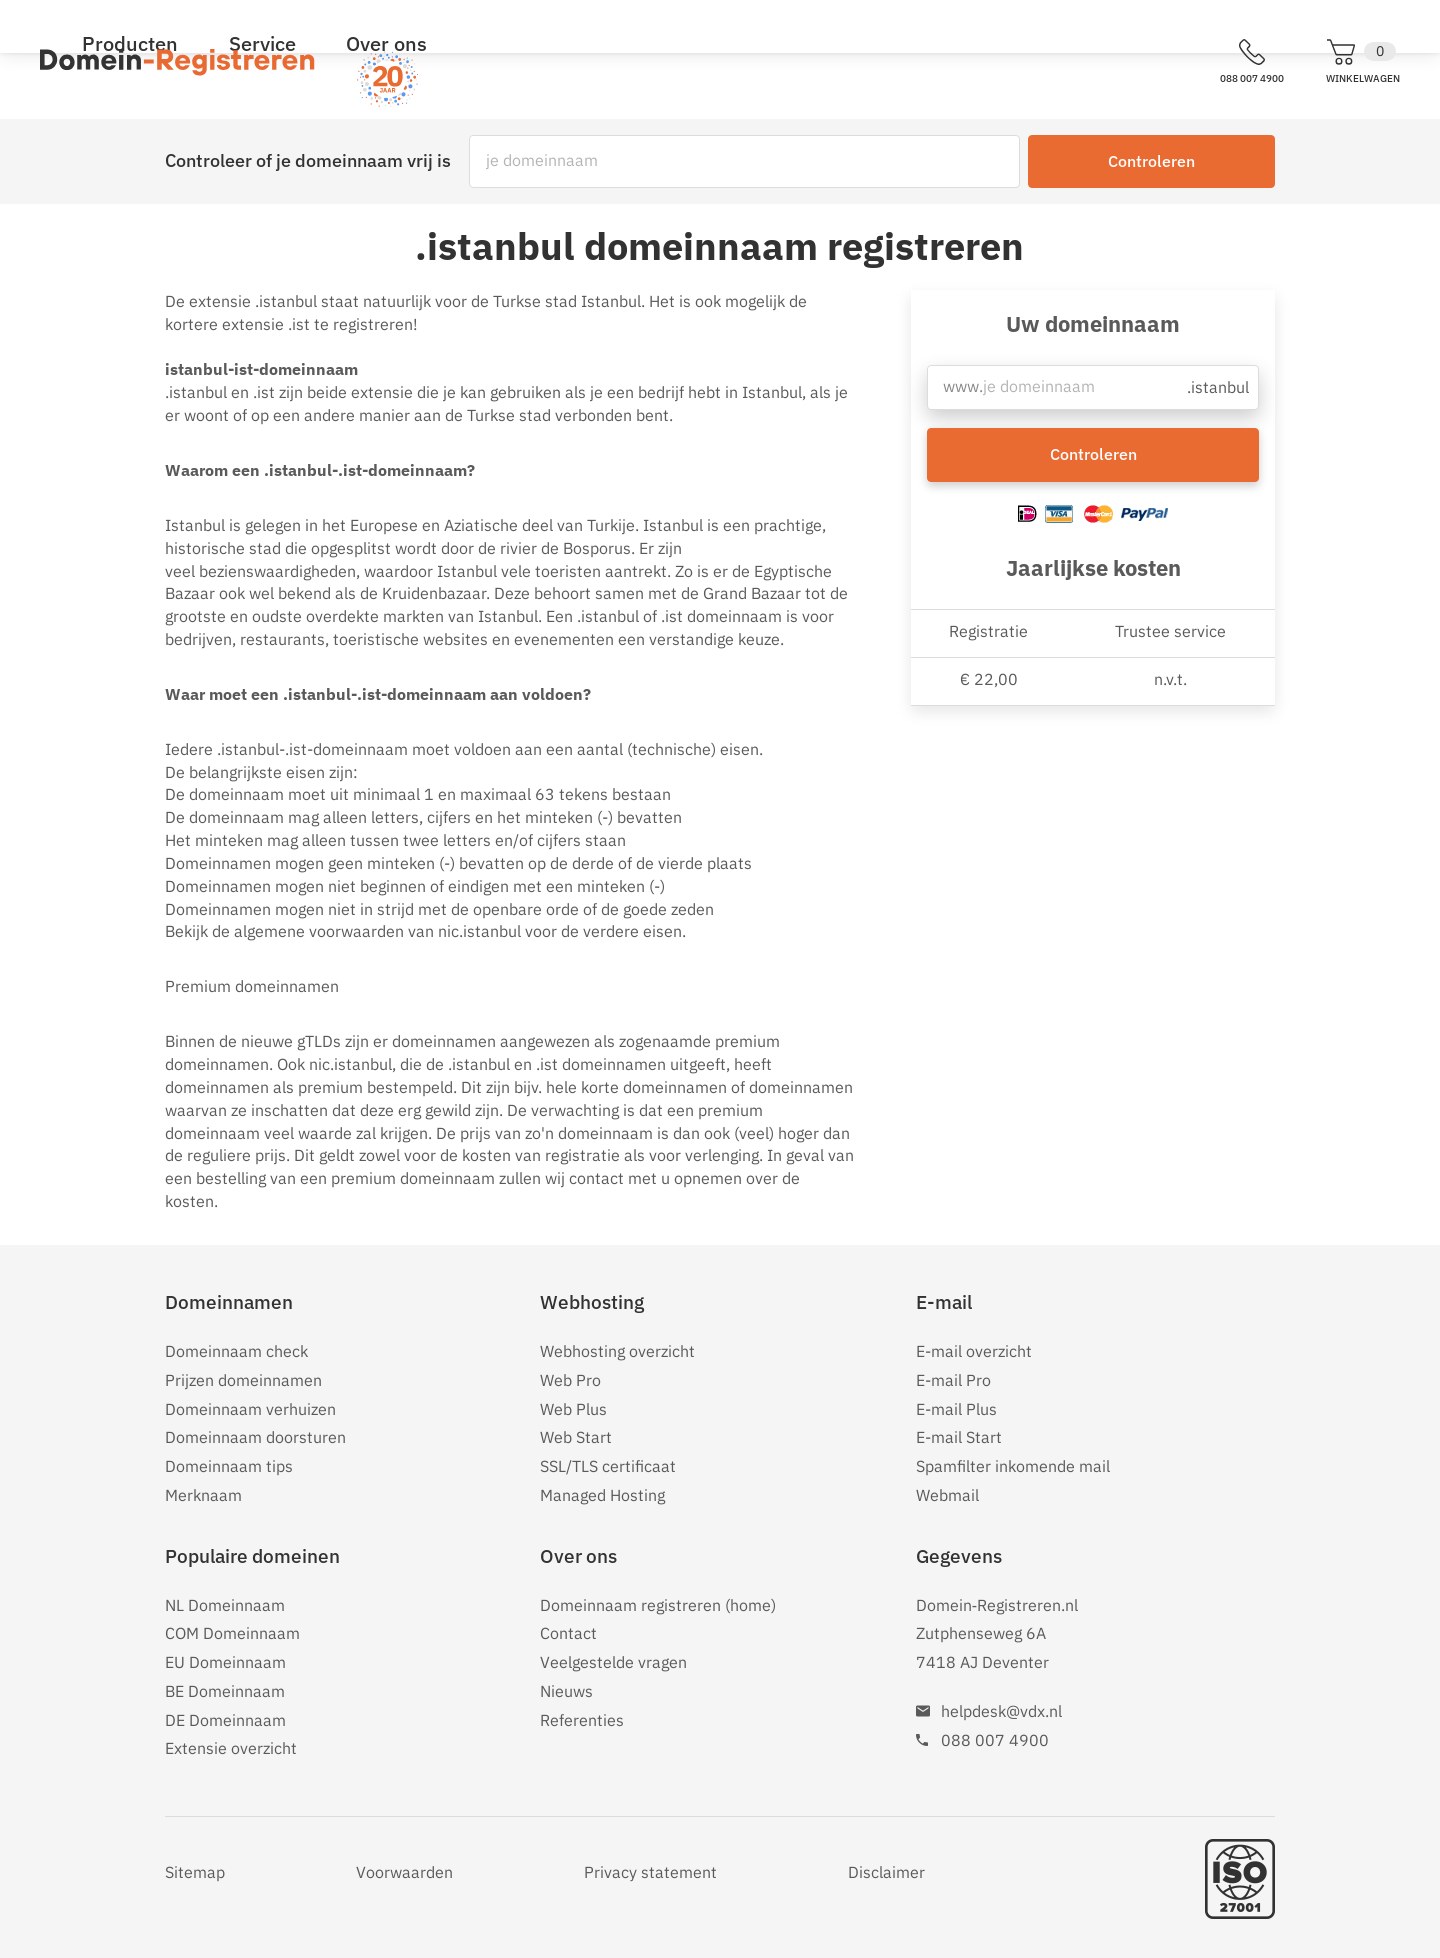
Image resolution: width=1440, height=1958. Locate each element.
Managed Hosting (602, 1495)
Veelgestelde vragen (613, 1662)
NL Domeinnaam (225, 1605)
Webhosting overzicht (617, 1351)
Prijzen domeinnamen (243, 1380)
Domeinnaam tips (229, 1466)
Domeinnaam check (236, 1351)
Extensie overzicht (231, 1748)
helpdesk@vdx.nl (1001, 1711)
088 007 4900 (995, 1740)
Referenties (582, 1720)
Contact (568, 1633)
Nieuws (566, 1691)
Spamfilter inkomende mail (1013, 1466)
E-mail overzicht (974, 1351)
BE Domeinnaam (225, 1691)
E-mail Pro (953, 1380)
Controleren (1151, 161)
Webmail (947, 1495)
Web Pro (570, 1380)
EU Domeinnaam (225, 1662)
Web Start (576, 1437)
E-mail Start (959, 1437)
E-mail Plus (956, 1409)
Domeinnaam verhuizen (250, 1409)
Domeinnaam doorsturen (255, 1437)
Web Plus (573, 1409)
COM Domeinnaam (232, 1633)
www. (962, 392)
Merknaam (203, 1495)
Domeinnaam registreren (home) (658, 1605)
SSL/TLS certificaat (608, 1466)
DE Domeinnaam (225, 1720)
